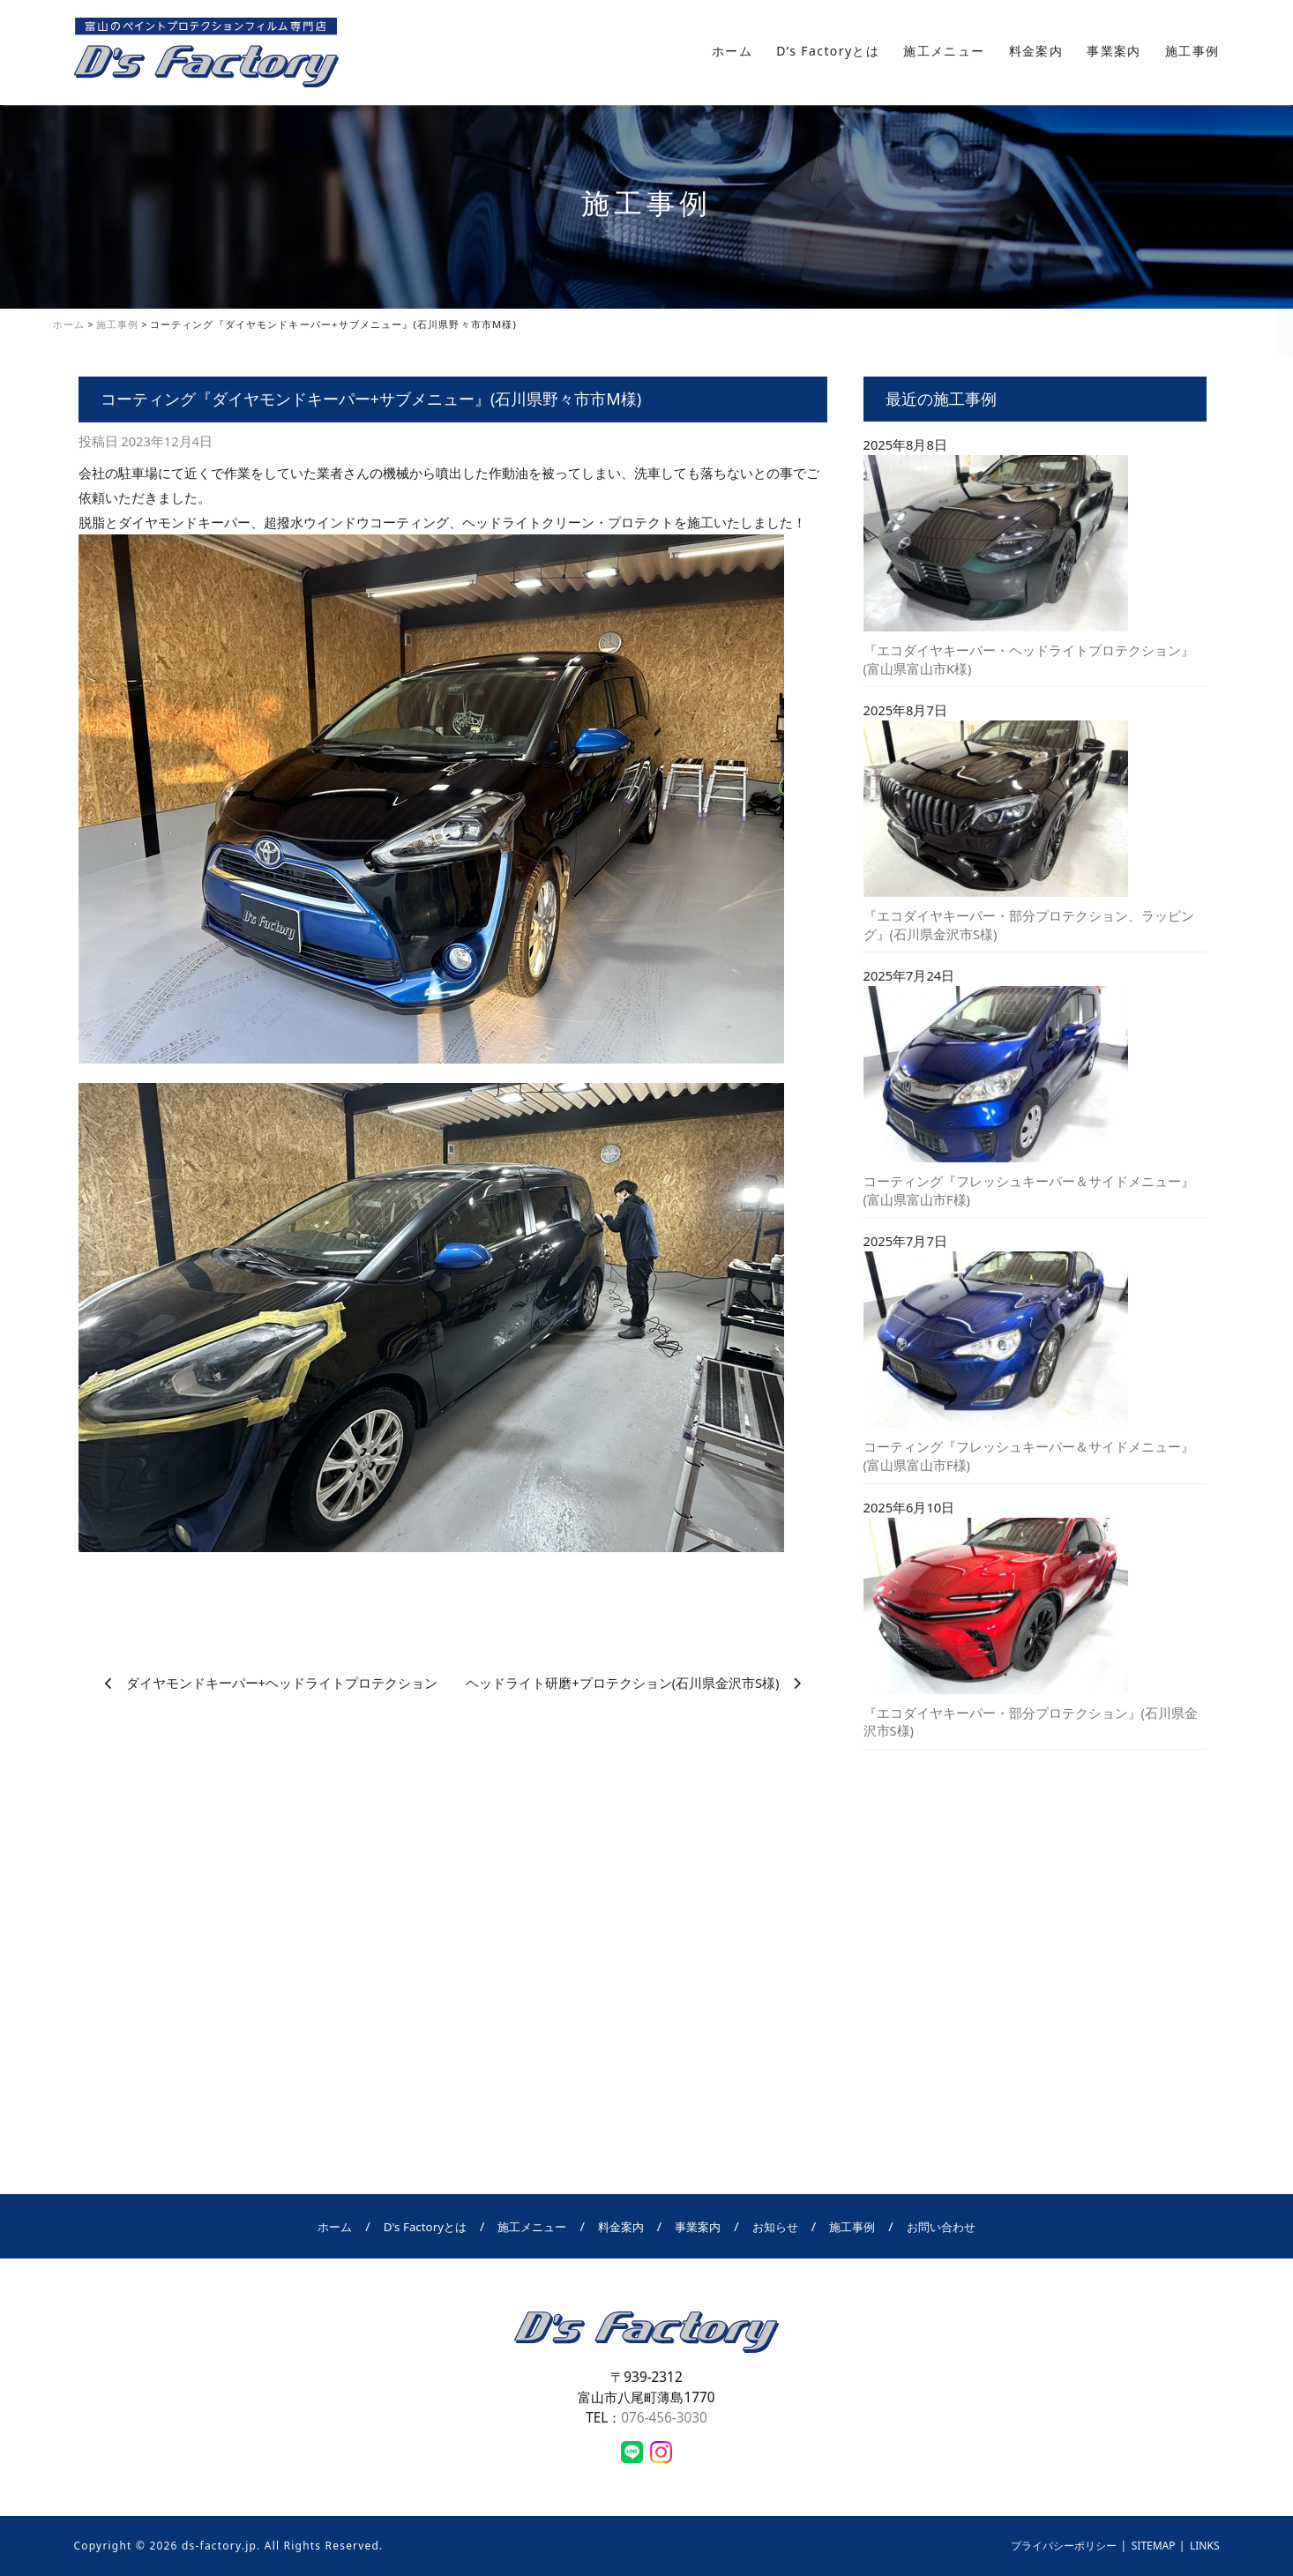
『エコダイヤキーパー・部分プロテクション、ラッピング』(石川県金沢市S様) (1028, 925)
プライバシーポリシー (1064, 2545)
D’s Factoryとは (827, 50)
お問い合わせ (1275, 292)
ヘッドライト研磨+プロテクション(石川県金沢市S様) (622, 1682)
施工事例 (1192, 50)
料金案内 (1036, 50)
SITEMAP (1154, 2545)
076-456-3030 (664, 2417)
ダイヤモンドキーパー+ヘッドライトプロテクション (281, 1682)
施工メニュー (943, 50)
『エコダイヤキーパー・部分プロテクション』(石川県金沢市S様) (1030, 1722)
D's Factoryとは (425, 2227)
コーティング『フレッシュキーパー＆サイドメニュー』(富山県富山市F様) (1028, 1190)
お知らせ (775, 2227)
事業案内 (1114, 50)
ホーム (732, 50)
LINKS (1205, 2545)
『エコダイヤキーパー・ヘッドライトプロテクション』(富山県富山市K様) (1028, 659)
